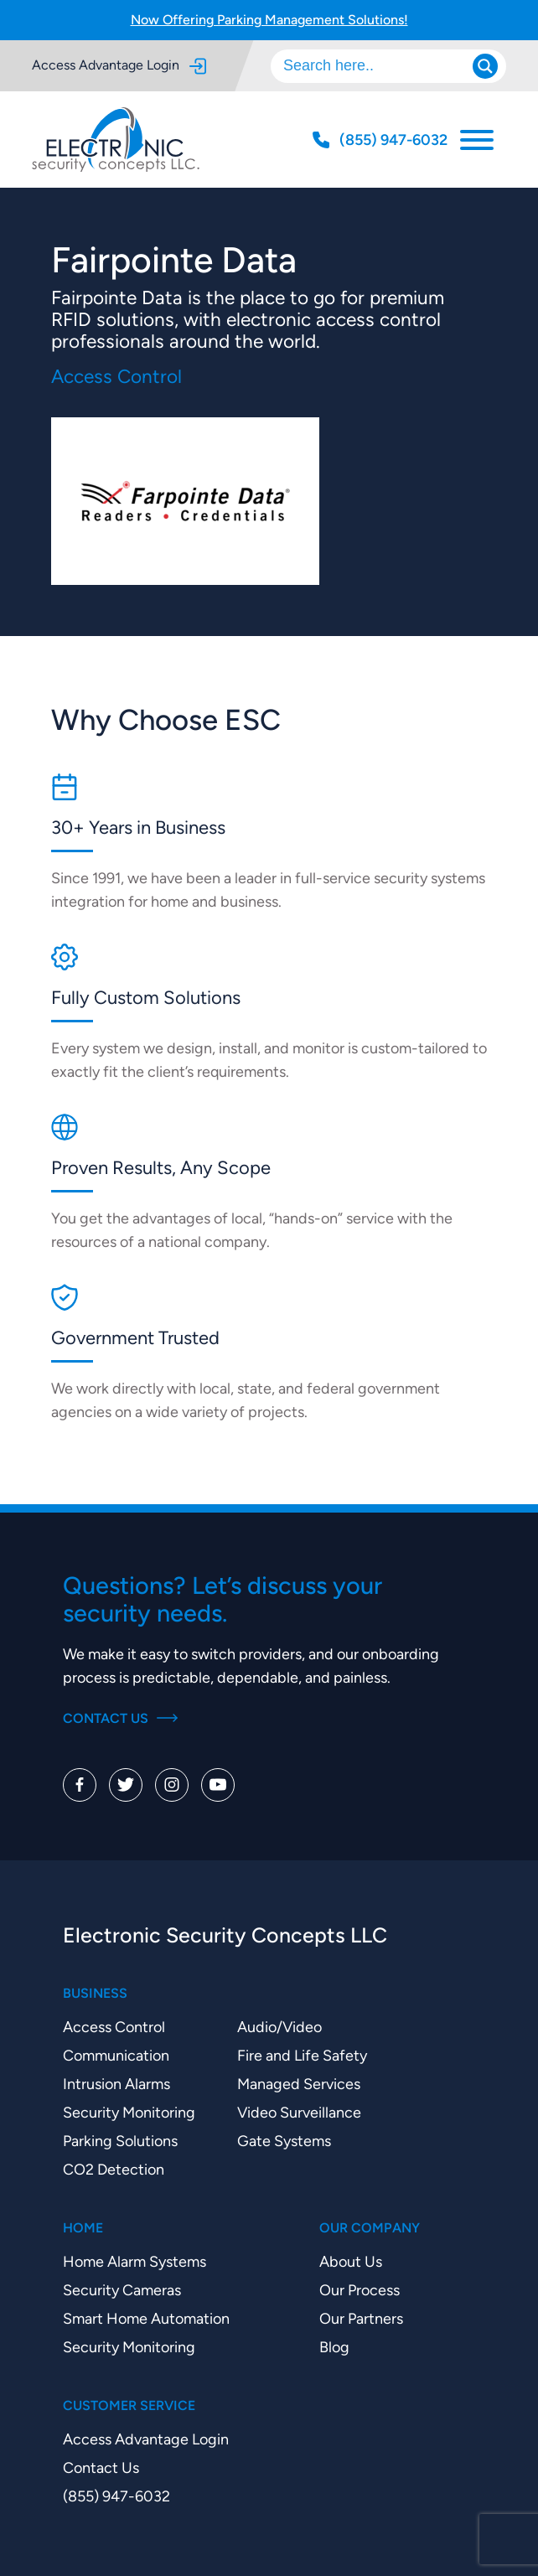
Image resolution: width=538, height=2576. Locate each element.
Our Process (359, 2290)
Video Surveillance (299, 2112)
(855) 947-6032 (116, 2496)
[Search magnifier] (485, 66)
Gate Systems (284, 2140)
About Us (350, 2261)
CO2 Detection (113, 2169)
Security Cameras (122, 2290)
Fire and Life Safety (302, 2055)
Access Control (114, 2026)
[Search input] (380, 66)
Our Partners (361, 2318)
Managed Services (298, 2083)
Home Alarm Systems (134, 2261)
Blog (334, 2347)
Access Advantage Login (119, 66)
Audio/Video (279, 2026)
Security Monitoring (129, 2112)
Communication (116, 2055)
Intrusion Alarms (116, 2083)
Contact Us (120, 1718)
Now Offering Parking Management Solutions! (269, 20)
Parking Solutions (120, 2140)
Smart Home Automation (146, 2318)
